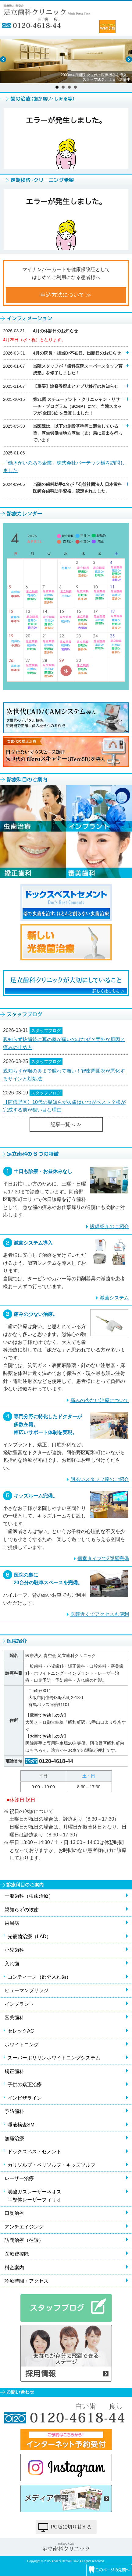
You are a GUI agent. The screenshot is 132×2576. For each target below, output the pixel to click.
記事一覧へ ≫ (66, 1124)
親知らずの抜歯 (22, 1909)
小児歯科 (14, 1949)
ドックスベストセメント (34, 2151)
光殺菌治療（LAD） (29, 1936)
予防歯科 (14, 2111)
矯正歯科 (14, 2071)
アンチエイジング (24, 2226)
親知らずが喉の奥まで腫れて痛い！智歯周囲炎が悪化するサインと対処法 (64, 1074)
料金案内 (14, 2267)
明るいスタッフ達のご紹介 (99, 1479)
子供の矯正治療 (25, 2084)
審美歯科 (14, 2017)
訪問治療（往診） (24, 2240)
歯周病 (12, 1923)
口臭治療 (14, 2213)
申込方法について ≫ (66, 295)
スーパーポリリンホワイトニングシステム (54, 2057)
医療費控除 (17, 2253)
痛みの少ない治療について (99, 1400)
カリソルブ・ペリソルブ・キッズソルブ (51, 2165)
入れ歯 (12, 1963)
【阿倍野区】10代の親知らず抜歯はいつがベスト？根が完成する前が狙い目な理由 (64, 1106)
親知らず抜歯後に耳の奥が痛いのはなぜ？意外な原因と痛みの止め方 (64, 1043)
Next (129, 59)
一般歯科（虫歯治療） (29, 1896)
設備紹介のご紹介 (109, 1226)
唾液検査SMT (22, 2124)
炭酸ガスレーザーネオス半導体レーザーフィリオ (34, 2195)
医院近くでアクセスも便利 (99, 1614)
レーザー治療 (19, 2178)
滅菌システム (114, 1297)
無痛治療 (14, 2138)
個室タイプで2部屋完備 (103, 1558)
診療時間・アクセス (26, 2281)
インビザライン (25, 2098)
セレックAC (21, 2031)
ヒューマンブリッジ (26, 1990)
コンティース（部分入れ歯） (39, 1977)
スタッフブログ (46, 1030)
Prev (3, 59)
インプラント (19, 2004)
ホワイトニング (22, 2044)
